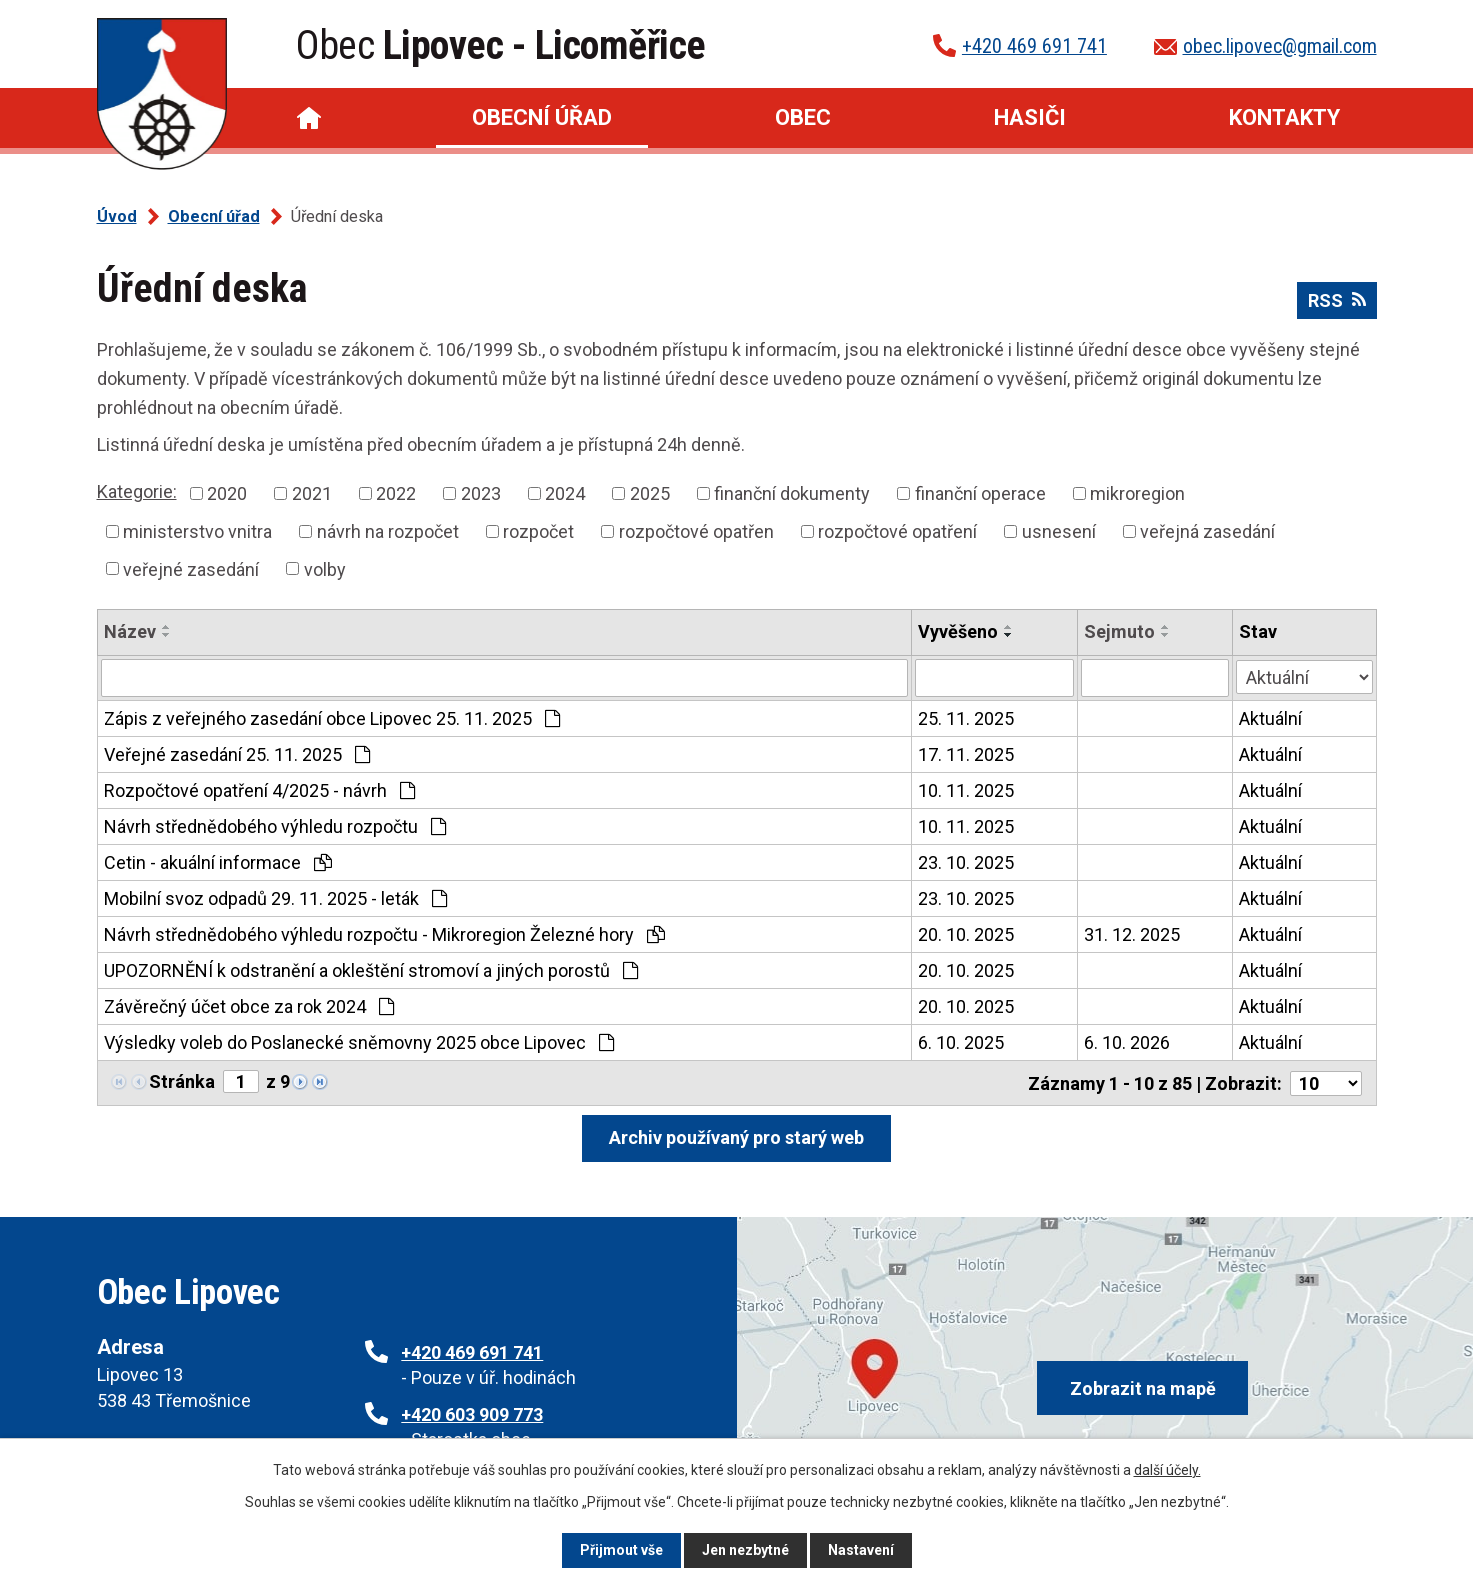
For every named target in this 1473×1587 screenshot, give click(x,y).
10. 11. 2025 (966, 790)
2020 (227, 493)
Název (130, 631)
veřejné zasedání (191, 568)
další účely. (1167, 1470)
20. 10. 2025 (966, 934)
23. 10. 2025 (966, 862)
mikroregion (1137, 493)
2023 (481, 493)
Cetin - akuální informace (218, 862)
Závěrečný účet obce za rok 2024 (249, 1006)
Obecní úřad (542, 117)
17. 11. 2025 (966, 754)
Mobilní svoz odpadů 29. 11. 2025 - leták (275, 898)
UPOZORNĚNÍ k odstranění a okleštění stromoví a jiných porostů (371, 970)
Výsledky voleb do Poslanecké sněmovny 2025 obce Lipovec (359, 1042)
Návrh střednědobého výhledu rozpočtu (275, 826)
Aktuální (1270, 718)
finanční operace (980, 493)
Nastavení (861, 1550)
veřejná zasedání (1207, 531)
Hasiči (1030, 117)
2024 (565, 493)
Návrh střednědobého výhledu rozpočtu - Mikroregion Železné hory (384, 934)
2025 (650, 493)
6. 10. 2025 (961, 1042)
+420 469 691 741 (1034, 46)
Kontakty (1284, 117)
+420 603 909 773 (472, 1413)
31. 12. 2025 (1132, 934)
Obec (803, 117)
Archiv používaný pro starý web (736, 1136)
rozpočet (538, 531)
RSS (1337, 300)
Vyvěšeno (958, 631)
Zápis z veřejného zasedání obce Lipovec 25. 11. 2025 (332, 718)
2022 (396, 493)
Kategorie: (137, 491)
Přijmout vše (621, 1550)
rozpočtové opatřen (696, 531)
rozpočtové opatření (897, 531)
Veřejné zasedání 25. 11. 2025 (237, 754)
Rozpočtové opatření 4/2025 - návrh (259, 790)
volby (325, 568)
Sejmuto (1119, 631)
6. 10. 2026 (1127, 1042)
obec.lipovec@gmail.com (1280, 46)
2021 (312, 493)
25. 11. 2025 (966, 718)
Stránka (182, 1081)
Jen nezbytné (745, 1550)
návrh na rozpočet (388, 531)
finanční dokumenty (792, 493)
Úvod (309, 118)
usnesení (1059, 531)
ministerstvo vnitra (197, 531)
